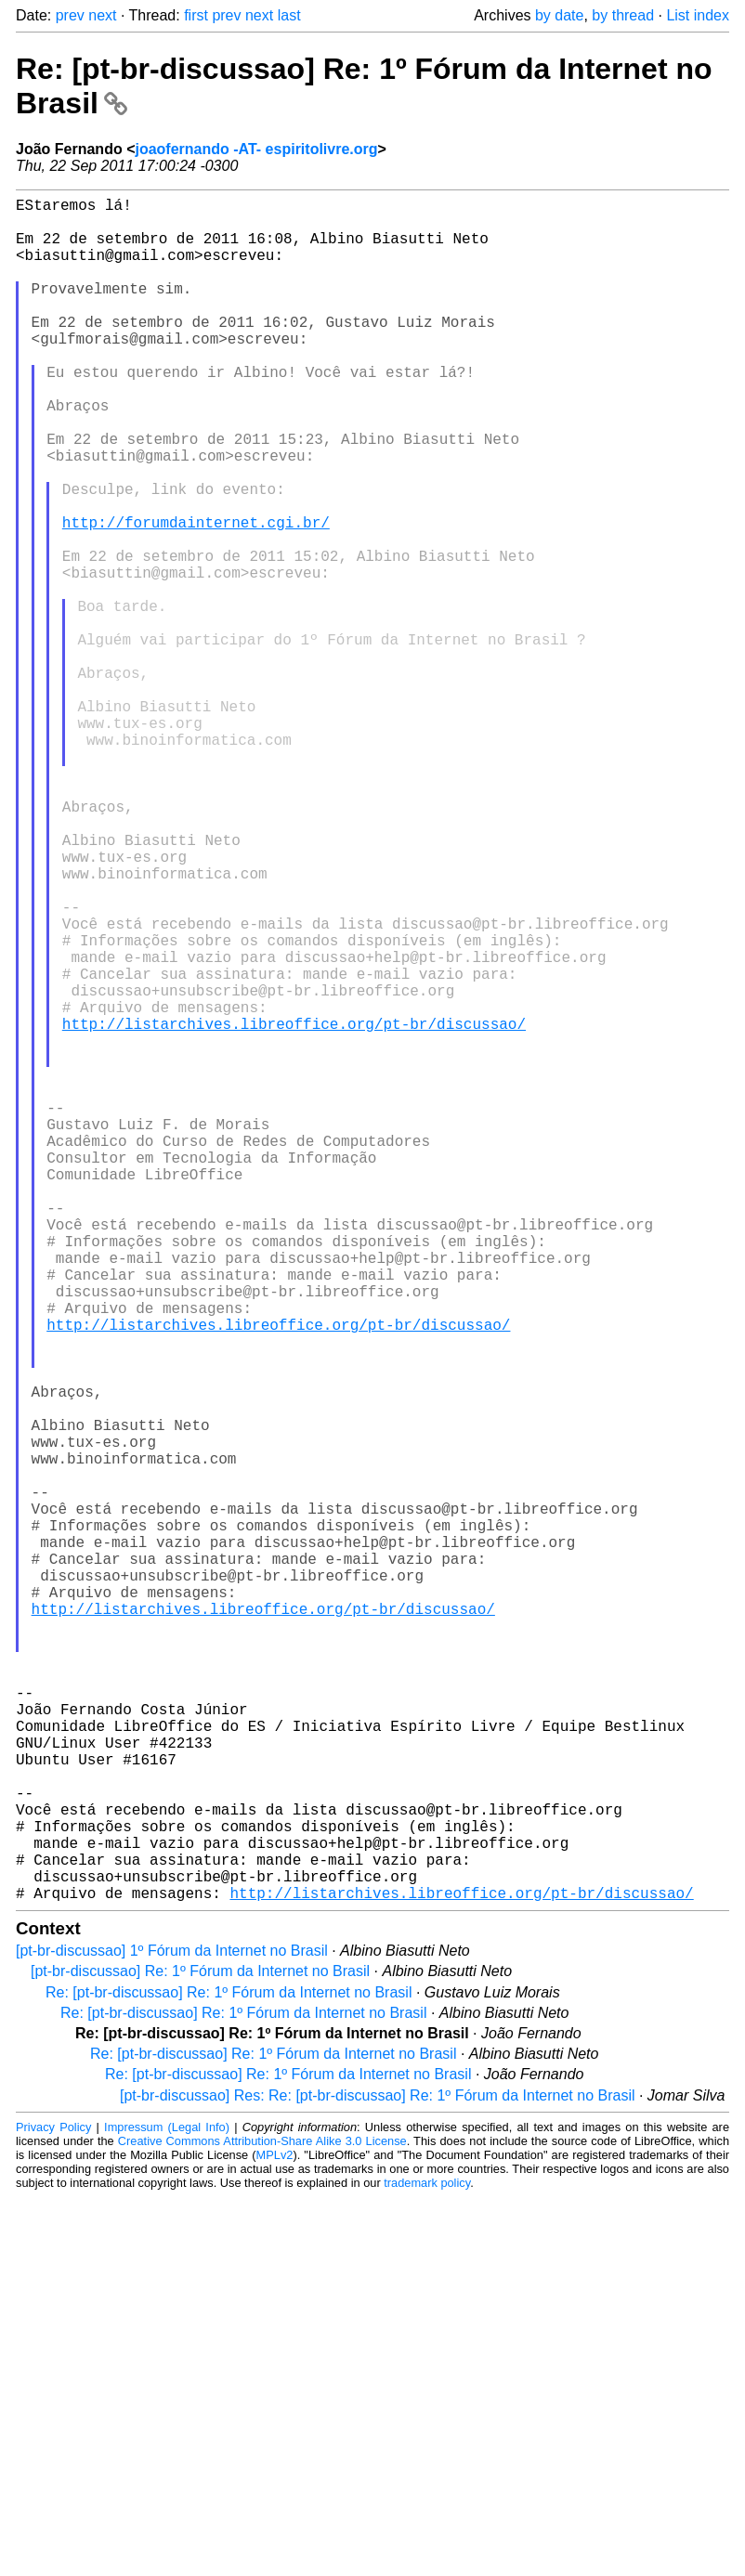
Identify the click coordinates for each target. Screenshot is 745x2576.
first (196, 15)
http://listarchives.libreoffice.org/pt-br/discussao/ (294, 1209)
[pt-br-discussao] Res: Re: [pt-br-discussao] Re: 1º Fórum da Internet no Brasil (377, 2474)
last (289, 15)
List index (697, 15)
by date (559, 15)
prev (70, 15)
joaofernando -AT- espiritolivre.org (256, 149)
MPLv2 (275, 2534)
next (102, 15)
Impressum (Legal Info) (166, 2506)
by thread (623, 15)
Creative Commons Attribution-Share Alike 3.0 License (262, 2520)
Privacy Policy (53, 2506)
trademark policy (427, 2562)
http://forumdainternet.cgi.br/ (196, 596)
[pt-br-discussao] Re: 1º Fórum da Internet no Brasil (200, 2350)
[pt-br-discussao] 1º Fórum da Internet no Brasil (172, 2329)
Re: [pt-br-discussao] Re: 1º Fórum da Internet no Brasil (229, 2371)
